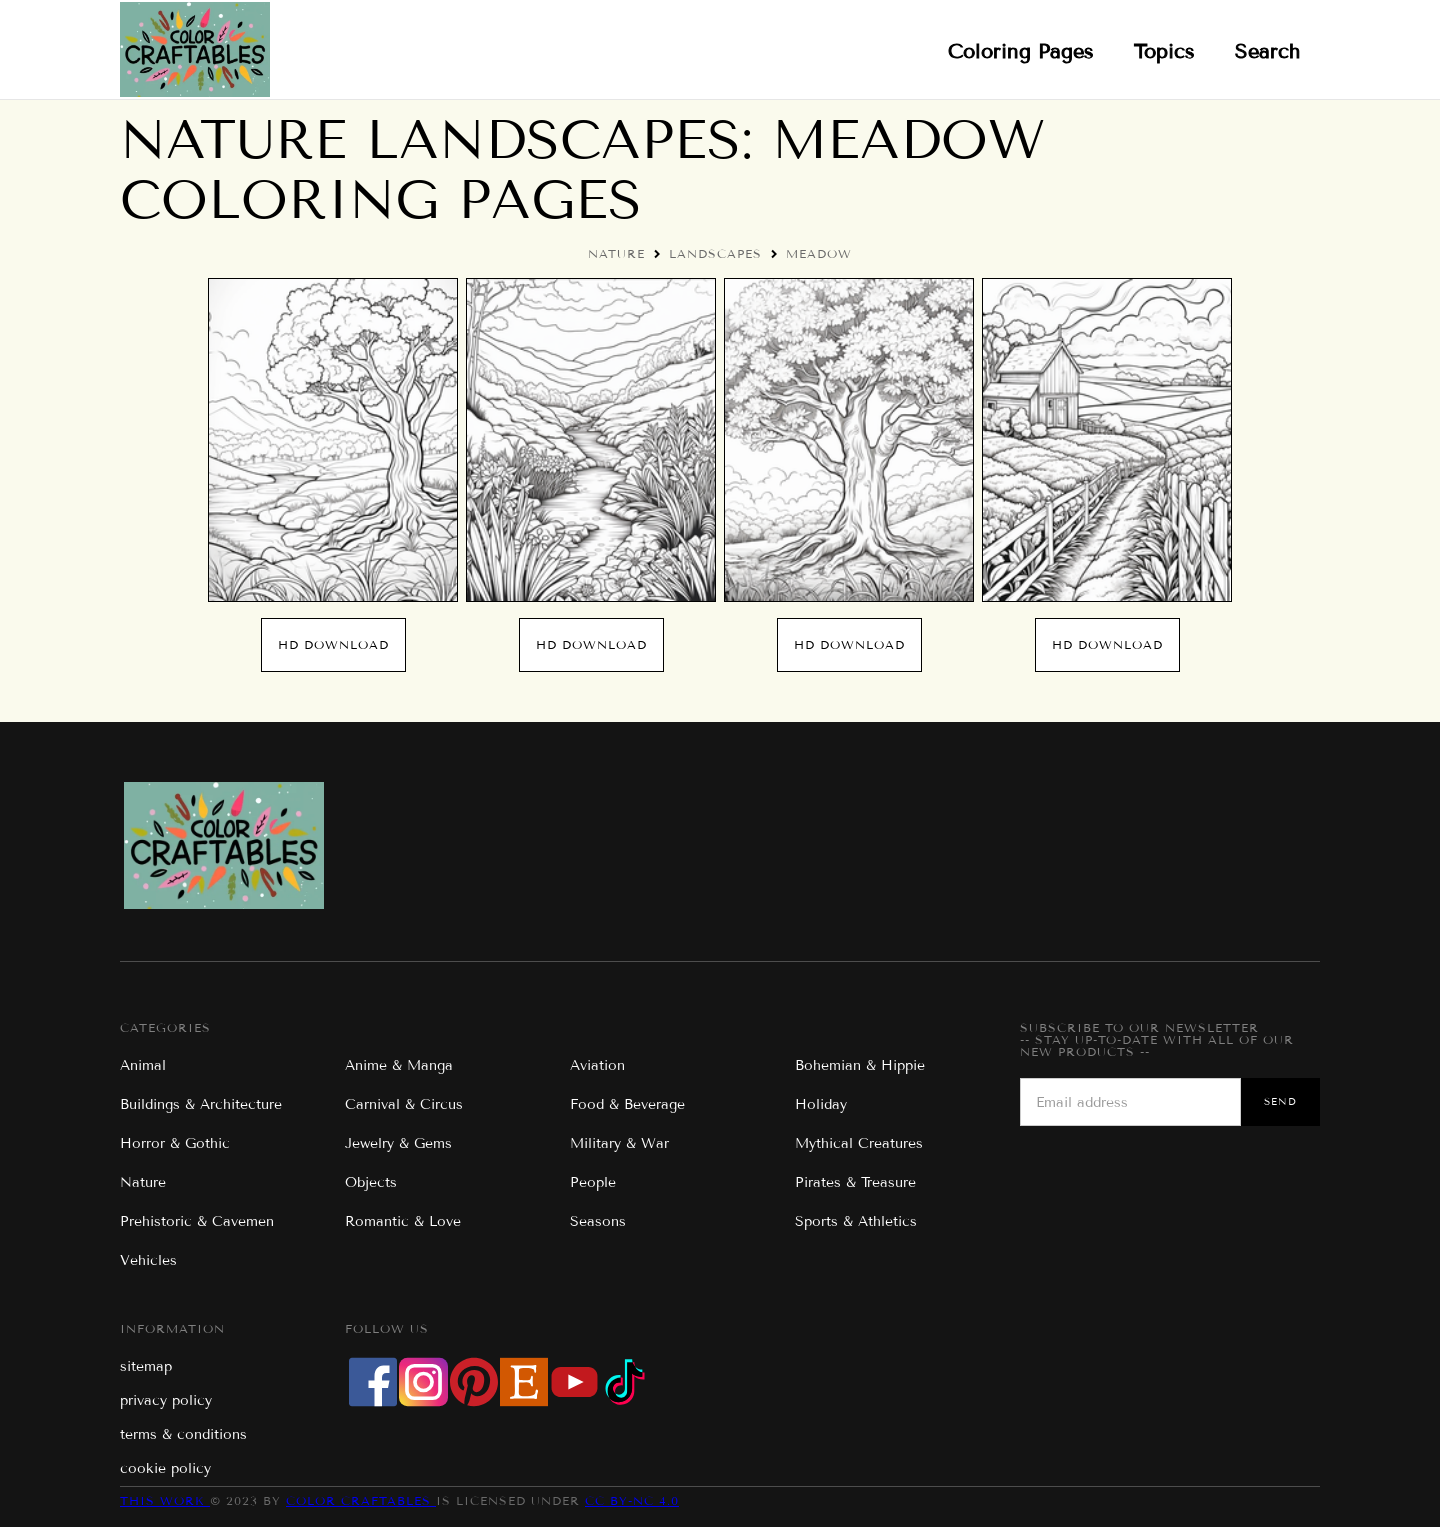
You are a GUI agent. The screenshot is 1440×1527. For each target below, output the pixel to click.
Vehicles (148, 1260)
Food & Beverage (627, 1104)
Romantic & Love (403, 1221)
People (593, 1182)
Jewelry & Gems (398, 1143)
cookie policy (165, 1468)
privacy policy (166, 1400)
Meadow (819, 253)
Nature (616, 253)
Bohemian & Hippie (860, 1065)
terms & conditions (183, 1434)
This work (165, 1500)
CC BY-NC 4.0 (632, 1500)
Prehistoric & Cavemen (197, 1221)
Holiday (821, 1104)
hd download (333, 644)
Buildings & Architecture (201, 1104)
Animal (143, 1065)
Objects (371, 1182)
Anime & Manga (399, 1065)
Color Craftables (361, 1500)
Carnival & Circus (404, 1104)
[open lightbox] (333, 440)
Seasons (598, 1221)
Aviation (597, 1065)
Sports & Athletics (856, 1221)
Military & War (619, 1143)
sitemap (146, 1366)
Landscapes (715, 253)
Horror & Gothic (175, 1143)
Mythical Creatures (859, 1143)
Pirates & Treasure (855, 1182)
